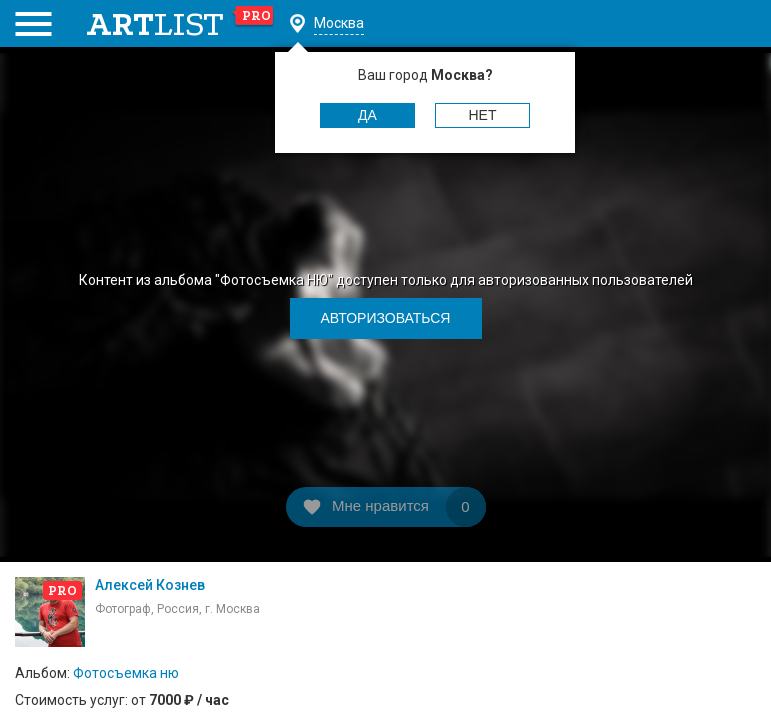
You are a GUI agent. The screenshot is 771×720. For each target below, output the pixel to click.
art (180, 24)
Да (367, 115)
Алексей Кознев (150, 585)
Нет (483, 115)
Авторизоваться (386, 318)
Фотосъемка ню (126, 673)
